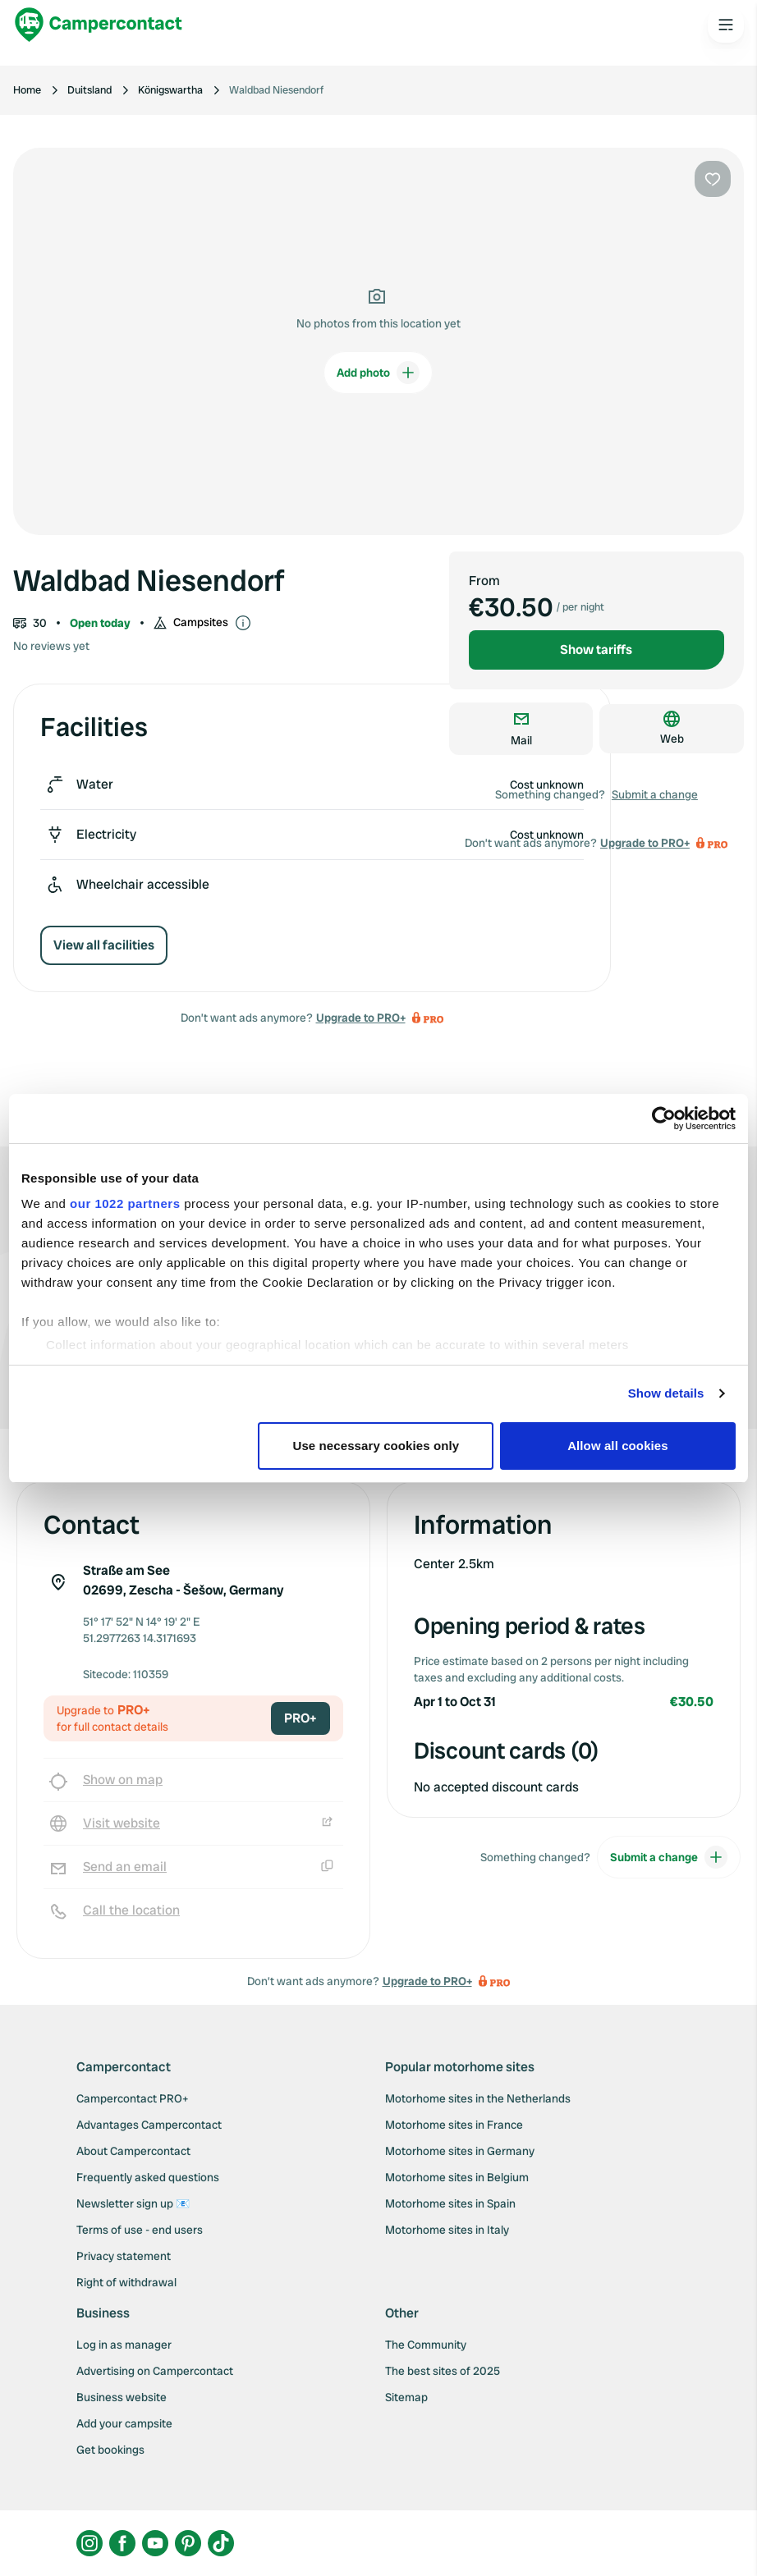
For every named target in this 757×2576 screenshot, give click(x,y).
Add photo (378, 372)
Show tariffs (596, 649)
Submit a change (655, 794)
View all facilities (103, 945)
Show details (666, 1393)
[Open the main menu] (726, 25)
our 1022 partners (125, 1203)
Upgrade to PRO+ (361, 1017)
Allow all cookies (617, 1446)
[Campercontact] (98, 24)
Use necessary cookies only (376, 1446)
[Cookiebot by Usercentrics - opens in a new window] (664, 1118)
